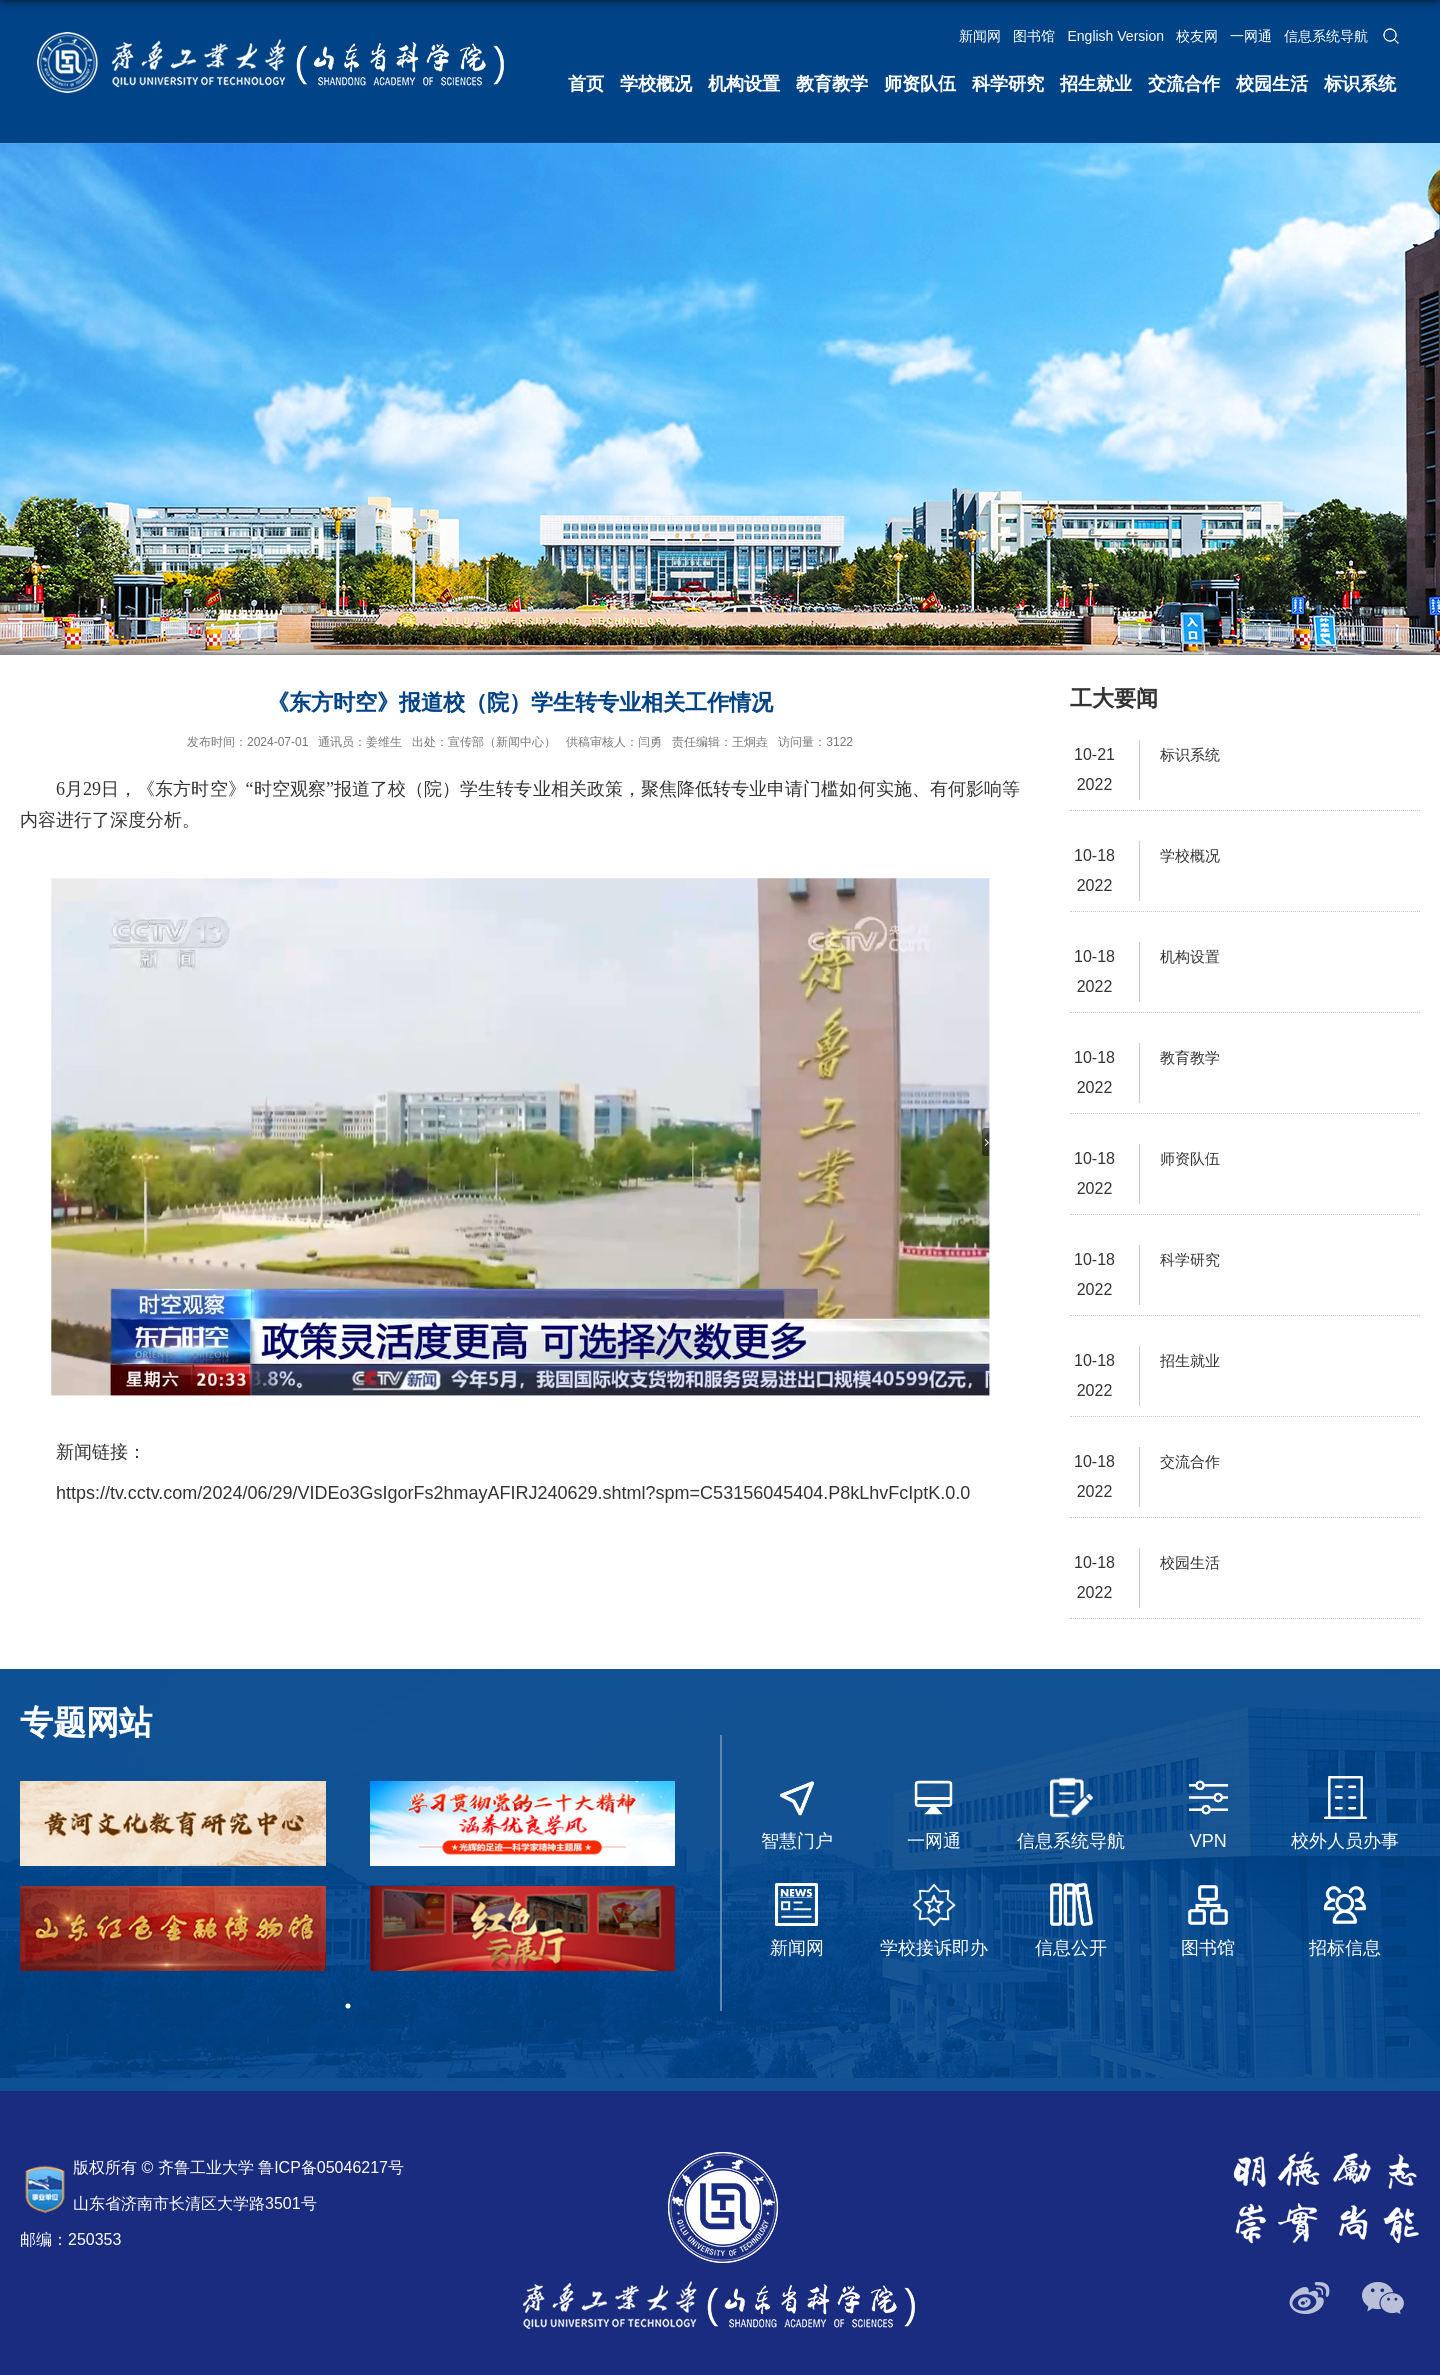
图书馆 (1034, 36)
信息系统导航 (1326, 36)
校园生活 (1272, 84)
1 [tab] (348, 2006)
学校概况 (656, 84)
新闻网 (980, 36)
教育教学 (832, 84)
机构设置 (744, 84)
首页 (586, 84)
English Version (1115, 36)
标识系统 (1360, 84)
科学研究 (1008, 84)
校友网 (1197, 36)
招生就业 (1096, 84)
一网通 (1251, 36)
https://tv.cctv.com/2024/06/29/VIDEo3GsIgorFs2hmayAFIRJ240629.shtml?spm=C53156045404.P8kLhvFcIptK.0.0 (513, 1493)
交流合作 (1184, 84)
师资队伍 (920, 84)
